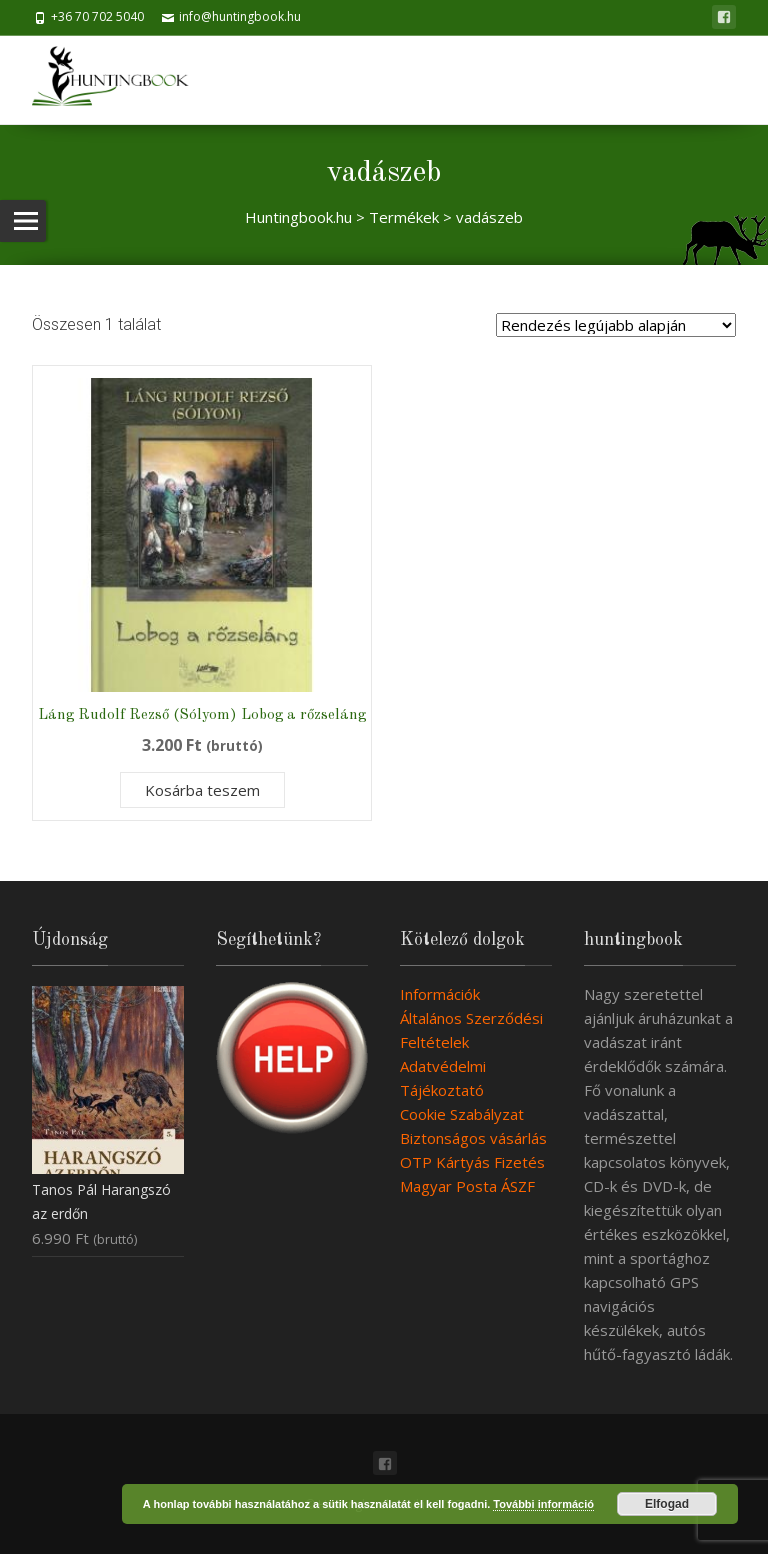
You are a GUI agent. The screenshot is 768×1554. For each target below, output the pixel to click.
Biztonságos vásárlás (473, 1138)
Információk (440, 994)
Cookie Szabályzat (462, 1114)
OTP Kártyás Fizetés (472, 1162)
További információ (543, 1504)
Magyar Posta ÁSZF (467, 1186)
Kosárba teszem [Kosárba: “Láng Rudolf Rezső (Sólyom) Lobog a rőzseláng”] (202, 790)
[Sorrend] (616, 325)
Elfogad (667, 1504)
